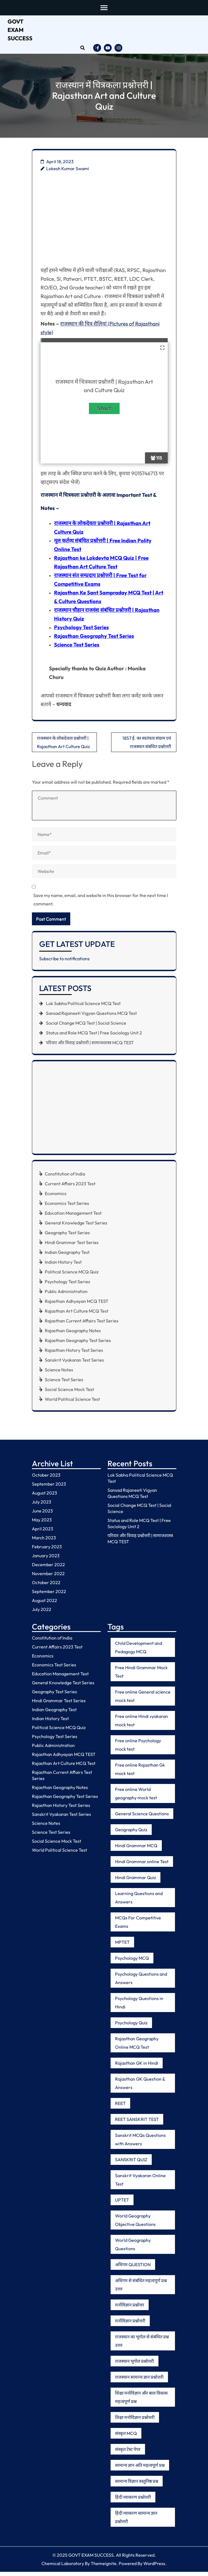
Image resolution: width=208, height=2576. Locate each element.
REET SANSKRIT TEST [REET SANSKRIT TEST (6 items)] (137, 2123)
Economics (55, 1197)
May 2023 (42, 1523)
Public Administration (66, 1295)
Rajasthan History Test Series (74, 1354)
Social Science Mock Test (69, 1393)
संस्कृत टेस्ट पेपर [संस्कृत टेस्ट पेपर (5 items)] (128, 2453)
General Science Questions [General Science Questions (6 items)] (142, 1818)
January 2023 (46, 1559)
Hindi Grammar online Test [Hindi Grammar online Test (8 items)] (142, 1865)
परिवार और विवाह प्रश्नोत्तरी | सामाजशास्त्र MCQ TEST (90, 1047)
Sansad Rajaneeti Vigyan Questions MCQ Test (91, 1017)
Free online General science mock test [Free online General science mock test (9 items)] (142, 1700)
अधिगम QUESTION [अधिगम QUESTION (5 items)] (133, 2268)
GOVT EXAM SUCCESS (20, 30)
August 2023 (44, 1497)
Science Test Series (76, 648)
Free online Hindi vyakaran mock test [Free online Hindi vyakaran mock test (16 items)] (141, 1725)
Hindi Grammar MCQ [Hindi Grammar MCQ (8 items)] (136, 1850)
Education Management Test (73, 1217)
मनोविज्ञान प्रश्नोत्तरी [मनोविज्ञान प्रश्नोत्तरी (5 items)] (130, 2325)
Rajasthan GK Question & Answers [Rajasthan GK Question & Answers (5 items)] (140, 2087)
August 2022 (44, 1604)
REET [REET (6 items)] (120, 2107)
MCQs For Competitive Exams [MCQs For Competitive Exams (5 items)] (138, 1926)
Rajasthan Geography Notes (73, 1335)
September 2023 (49, 1488)
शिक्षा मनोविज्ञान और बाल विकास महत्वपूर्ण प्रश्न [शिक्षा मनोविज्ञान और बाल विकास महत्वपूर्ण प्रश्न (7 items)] (141, 2401)
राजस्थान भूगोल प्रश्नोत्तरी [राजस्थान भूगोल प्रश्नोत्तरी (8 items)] (134, 2365)
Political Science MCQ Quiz (72, 1276)
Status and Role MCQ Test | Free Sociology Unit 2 (94, 1037)
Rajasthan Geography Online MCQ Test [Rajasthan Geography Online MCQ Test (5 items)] (136, 2047)
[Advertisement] (104, 224)
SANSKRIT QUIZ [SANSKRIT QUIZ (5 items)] (131, 2164)
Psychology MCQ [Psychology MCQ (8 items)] (132, 1962)
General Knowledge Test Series (76, 1227)
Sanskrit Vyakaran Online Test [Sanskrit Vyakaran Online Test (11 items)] (140, 2184)
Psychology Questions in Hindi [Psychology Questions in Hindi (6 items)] (139, 2007)
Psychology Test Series (81, 631)
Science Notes (59, 1374)
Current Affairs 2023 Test (70, 1188)
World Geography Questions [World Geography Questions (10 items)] (133, 2249)
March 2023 (44, 1541)
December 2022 (48, 1568)
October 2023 (46, 1479)
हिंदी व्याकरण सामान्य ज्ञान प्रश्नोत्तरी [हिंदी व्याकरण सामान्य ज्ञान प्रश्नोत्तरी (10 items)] (136, 2521)
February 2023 (47, 1550)
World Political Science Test (72, 1403)
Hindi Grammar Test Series (72, 1246)
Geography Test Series (67, 1237)
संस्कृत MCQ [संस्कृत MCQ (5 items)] (126, 2437)
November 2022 (48, 1577)
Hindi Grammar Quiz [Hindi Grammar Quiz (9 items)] (135, 1881)
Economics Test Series (67, 1207)
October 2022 (46, 1586)
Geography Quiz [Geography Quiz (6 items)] (131, 1834)
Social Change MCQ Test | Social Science (86, 1027)
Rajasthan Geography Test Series (94, 640)
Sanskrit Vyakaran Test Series (74, 1364)
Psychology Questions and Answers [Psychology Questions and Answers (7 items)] (141, 1982)
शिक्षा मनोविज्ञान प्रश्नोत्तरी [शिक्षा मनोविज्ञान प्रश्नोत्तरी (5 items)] (135, 2421)
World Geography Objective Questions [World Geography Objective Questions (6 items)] (135, 2224)
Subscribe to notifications (64, 963)
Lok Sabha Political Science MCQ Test (83, 1007)
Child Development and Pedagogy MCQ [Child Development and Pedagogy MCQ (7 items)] (138, 1652)
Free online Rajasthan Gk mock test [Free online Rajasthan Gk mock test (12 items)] (140, 1773)
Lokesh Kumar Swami (67, 168)
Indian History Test (63, 1266)
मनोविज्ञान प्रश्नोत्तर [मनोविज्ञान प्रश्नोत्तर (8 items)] (129, 2309)
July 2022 (41, 1613)
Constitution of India (65, 1178)
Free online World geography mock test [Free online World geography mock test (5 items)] (136, 1798)
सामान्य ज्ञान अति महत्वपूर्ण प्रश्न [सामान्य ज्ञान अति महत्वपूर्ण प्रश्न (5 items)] (140, 2469)
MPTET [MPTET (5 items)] (122, 1946)
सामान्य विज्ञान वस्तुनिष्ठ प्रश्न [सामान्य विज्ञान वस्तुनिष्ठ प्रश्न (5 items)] (136, 2485)
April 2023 (42, 1532)
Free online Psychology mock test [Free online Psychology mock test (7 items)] (138, 1749)
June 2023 (42, 1515)
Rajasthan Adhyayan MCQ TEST (76, 1305)
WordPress (154, 2567)
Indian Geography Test (67, 1256)
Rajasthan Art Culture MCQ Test (76, 1315)
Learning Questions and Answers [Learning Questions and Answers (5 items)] (139, 1902)
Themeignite (103, 2567)
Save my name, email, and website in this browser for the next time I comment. (100, 904)
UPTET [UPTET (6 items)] (122, 2204)
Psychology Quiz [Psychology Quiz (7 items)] (131, 2027)
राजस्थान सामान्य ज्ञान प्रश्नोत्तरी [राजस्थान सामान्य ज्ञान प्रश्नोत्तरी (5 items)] (139, 2381)
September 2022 (49, 1595)
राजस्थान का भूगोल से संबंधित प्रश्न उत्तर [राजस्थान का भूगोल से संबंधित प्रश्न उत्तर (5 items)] (142, 2345)
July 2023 (41, 1506)
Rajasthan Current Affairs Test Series (81, 1325)
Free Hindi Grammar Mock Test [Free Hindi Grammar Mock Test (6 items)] (141, 1676)
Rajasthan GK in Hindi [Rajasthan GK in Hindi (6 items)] (136, 2067)
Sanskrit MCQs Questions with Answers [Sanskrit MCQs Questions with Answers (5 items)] (140, 2144)
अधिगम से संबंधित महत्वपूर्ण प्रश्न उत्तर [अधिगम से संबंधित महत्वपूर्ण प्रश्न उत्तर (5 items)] (141, 2289)
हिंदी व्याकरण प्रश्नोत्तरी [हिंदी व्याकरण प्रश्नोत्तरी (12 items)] (133, 2501)
